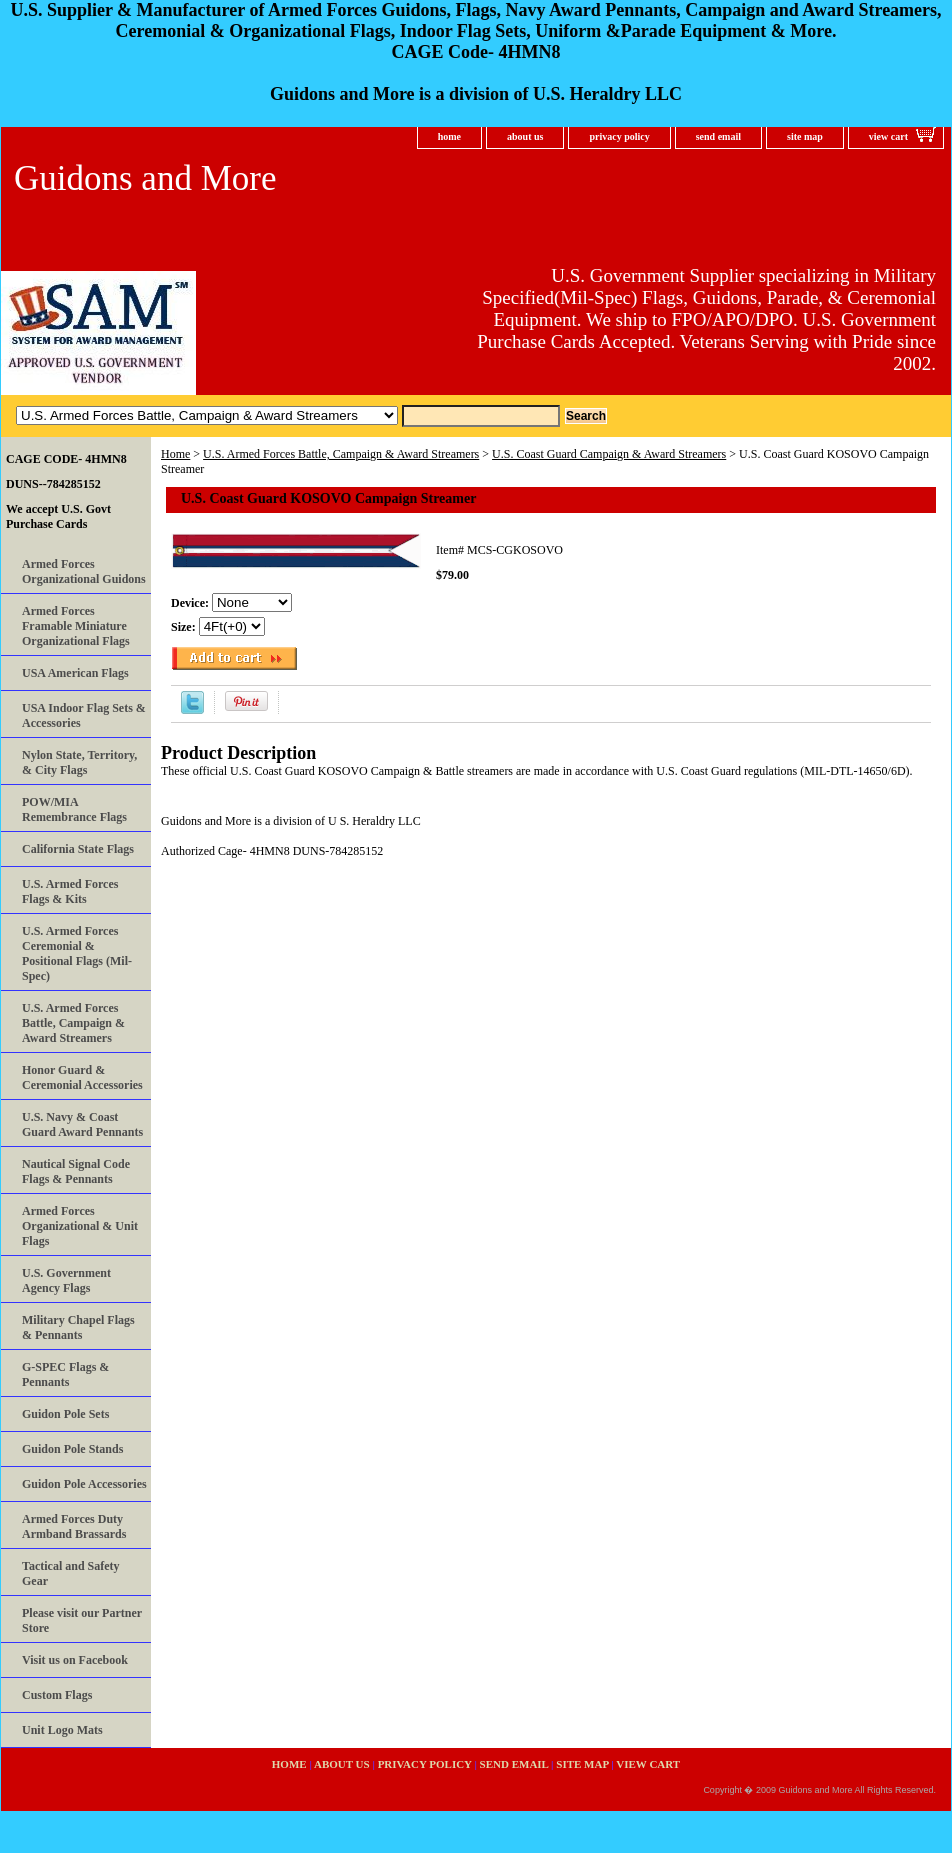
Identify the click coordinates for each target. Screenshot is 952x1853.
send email (718, 136)
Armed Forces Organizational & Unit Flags (80, 1226)
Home (175, 454)
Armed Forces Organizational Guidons (84, 571)
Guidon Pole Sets (65, 1414)
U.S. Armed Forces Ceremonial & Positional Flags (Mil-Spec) (77, 953)
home (449, 136)
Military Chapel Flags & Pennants (78, 1327)
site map (805, 136)
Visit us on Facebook (75, 1660)
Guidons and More (145, 178)
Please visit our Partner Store (82, 1620)
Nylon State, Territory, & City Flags (79, 762)
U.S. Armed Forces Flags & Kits (70, 891)
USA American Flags (75, 673)
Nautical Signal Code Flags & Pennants (76, 1171)
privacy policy (619, 136)
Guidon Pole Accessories (84, 1484)
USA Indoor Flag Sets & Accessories (84, 715)
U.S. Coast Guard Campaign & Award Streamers (609, 454)
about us (525, 136)
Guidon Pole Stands (72, 1449)
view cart (888, 136)
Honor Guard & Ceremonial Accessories (82, 1077)
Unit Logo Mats (62, 1730)
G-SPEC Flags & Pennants (65, 1374)
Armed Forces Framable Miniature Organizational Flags (76, 626)
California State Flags (78, 849)
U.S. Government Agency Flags (66, 1280)
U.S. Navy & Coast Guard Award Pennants (82, 1124)
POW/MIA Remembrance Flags (74, 809)
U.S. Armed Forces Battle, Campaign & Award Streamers (341, 454)
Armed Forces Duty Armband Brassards (74, 1526)
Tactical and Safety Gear (71, 1573)
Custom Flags (57, 1695)
